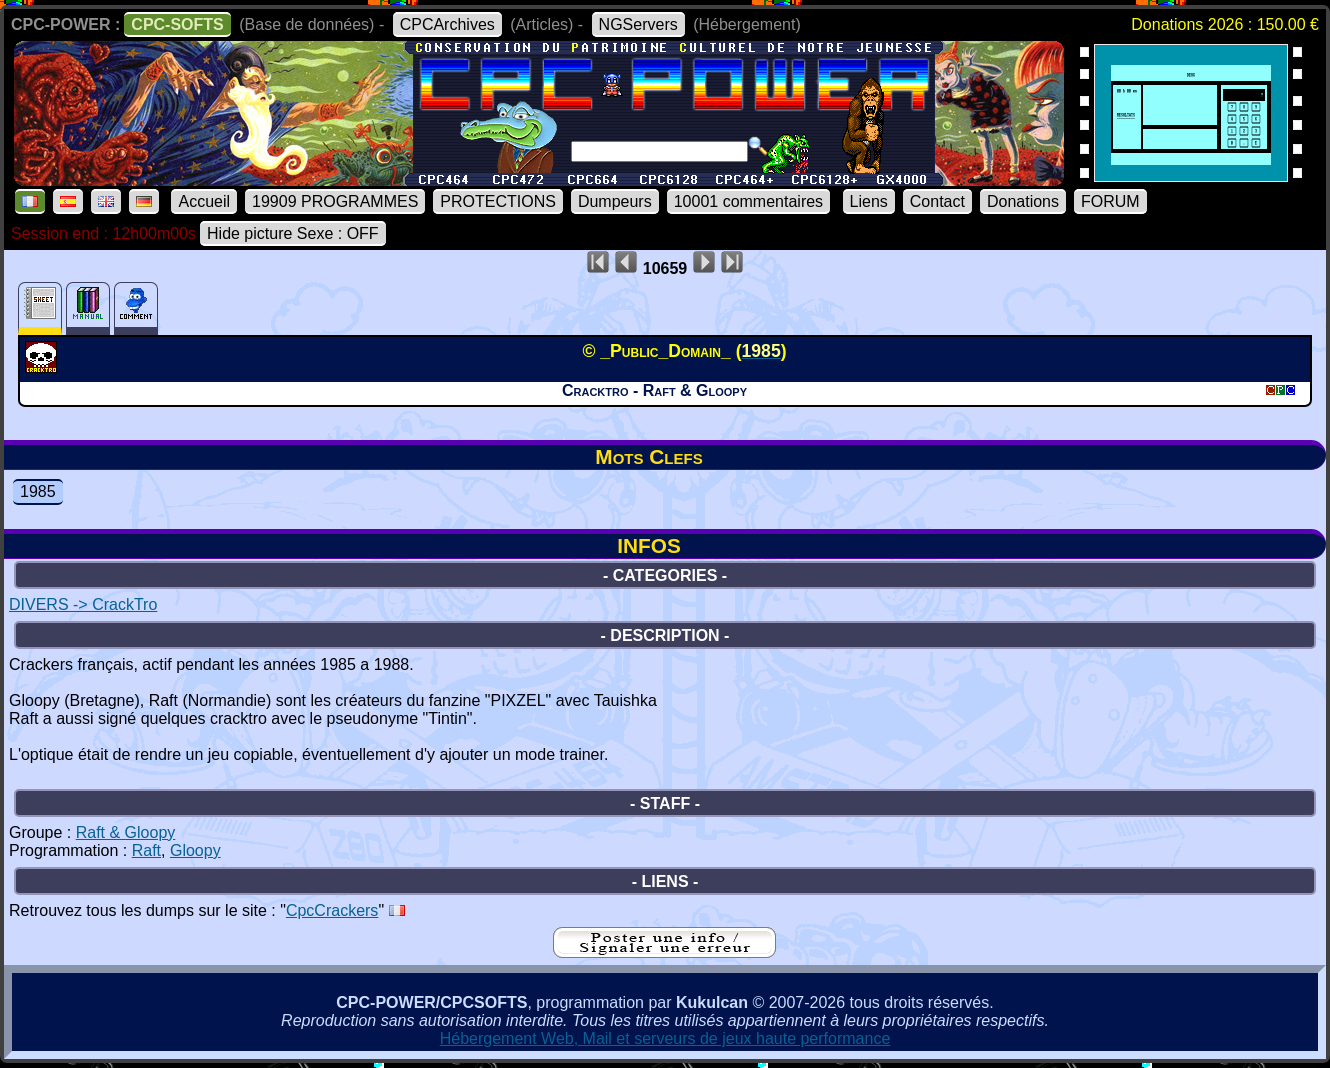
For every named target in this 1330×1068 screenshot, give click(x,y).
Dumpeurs (615, 201)
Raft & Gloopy (126, 832)
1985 (38, 491)
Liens (869, 201)
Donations (1023, 201)
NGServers (638, 24)
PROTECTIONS (498, 201)
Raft (146, 850)
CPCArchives (447, 24)
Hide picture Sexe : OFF (293, 233)
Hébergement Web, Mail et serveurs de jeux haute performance (665, 1038)
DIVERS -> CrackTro (83, 604)
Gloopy (195, 850)
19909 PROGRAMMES (335, 201)
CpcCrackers (332, 910)
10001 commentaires (748, 201)
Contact (937, 201)
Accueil (204, 201)
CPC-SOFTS (177, 24)
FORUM (1110, 201)
